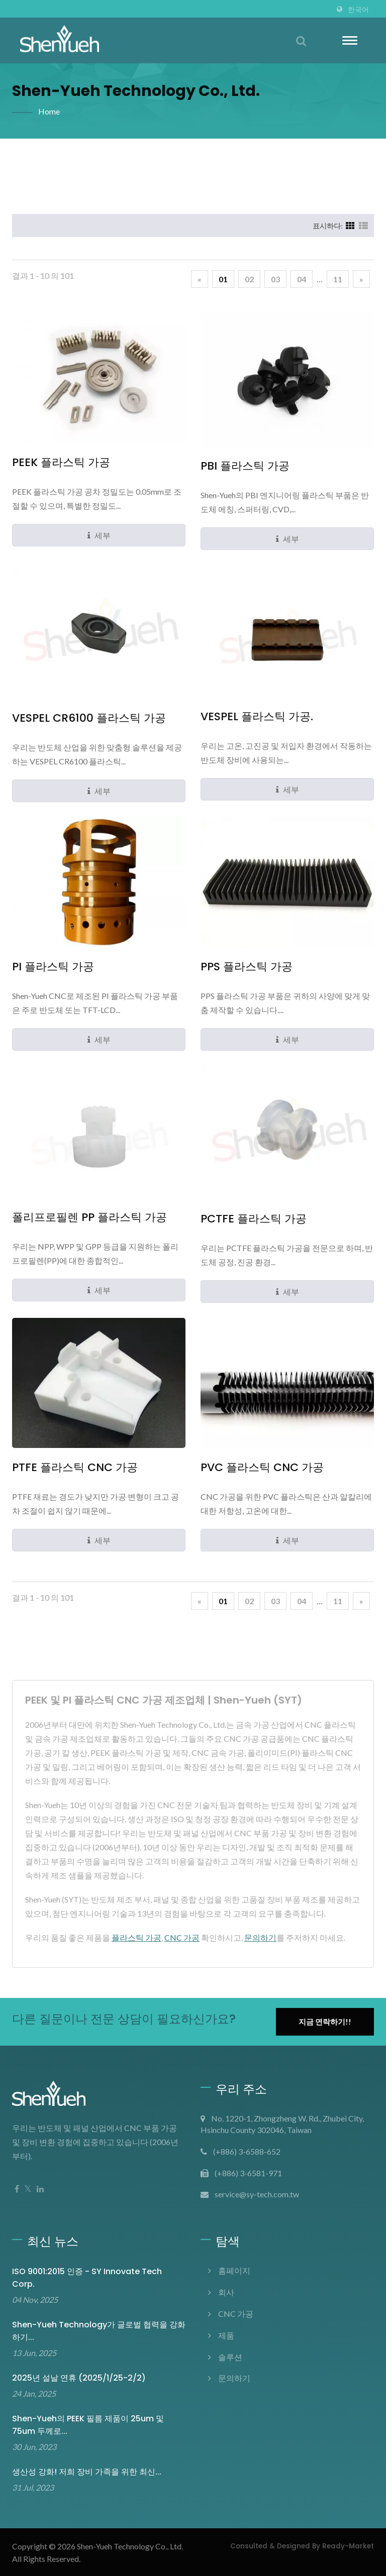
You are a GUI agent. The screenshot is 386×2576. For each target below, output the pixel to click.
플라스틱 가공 (136, 1937)
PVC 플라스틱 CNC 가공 (262, 1467)
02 (249, 279)
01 (223, 279)
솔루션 (230, 2357)
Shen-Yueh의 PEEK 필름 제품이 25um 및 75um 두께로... (88, 2425)
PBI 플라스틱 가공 (245, 466)
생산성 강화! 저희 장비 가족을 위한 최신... (86, 2472)
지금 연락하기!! (325, 2021)
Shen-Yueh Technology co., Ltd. (130, 2546)
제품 (226, 2335)
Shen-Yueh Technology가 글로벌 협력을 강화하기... (98, 2331)
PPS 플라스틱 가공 (247, 966)
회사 (226, 2292)
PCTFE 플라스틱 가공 (254, 1218)
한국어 (358, 10)
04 (301, 279)
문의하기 (260, 1937)
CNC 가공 (182, 1937)
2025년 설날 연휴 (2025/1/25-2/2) (79, 2378)
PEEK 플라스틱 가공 (61, 462)
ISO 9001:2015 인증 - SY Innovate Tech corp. (87, 2278)
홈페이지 (234, 2270)
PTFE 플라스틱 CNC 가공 (75, 1467)
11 (337, 279)
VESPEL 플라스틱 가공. (257, 716)
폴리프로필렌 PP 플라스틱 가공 (89, 1217)
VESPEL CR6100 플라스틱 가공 (89, 718)
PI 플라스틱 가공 (53, 966)
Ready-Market (348, 2546)
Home (49, 111)
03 (275, 279)
